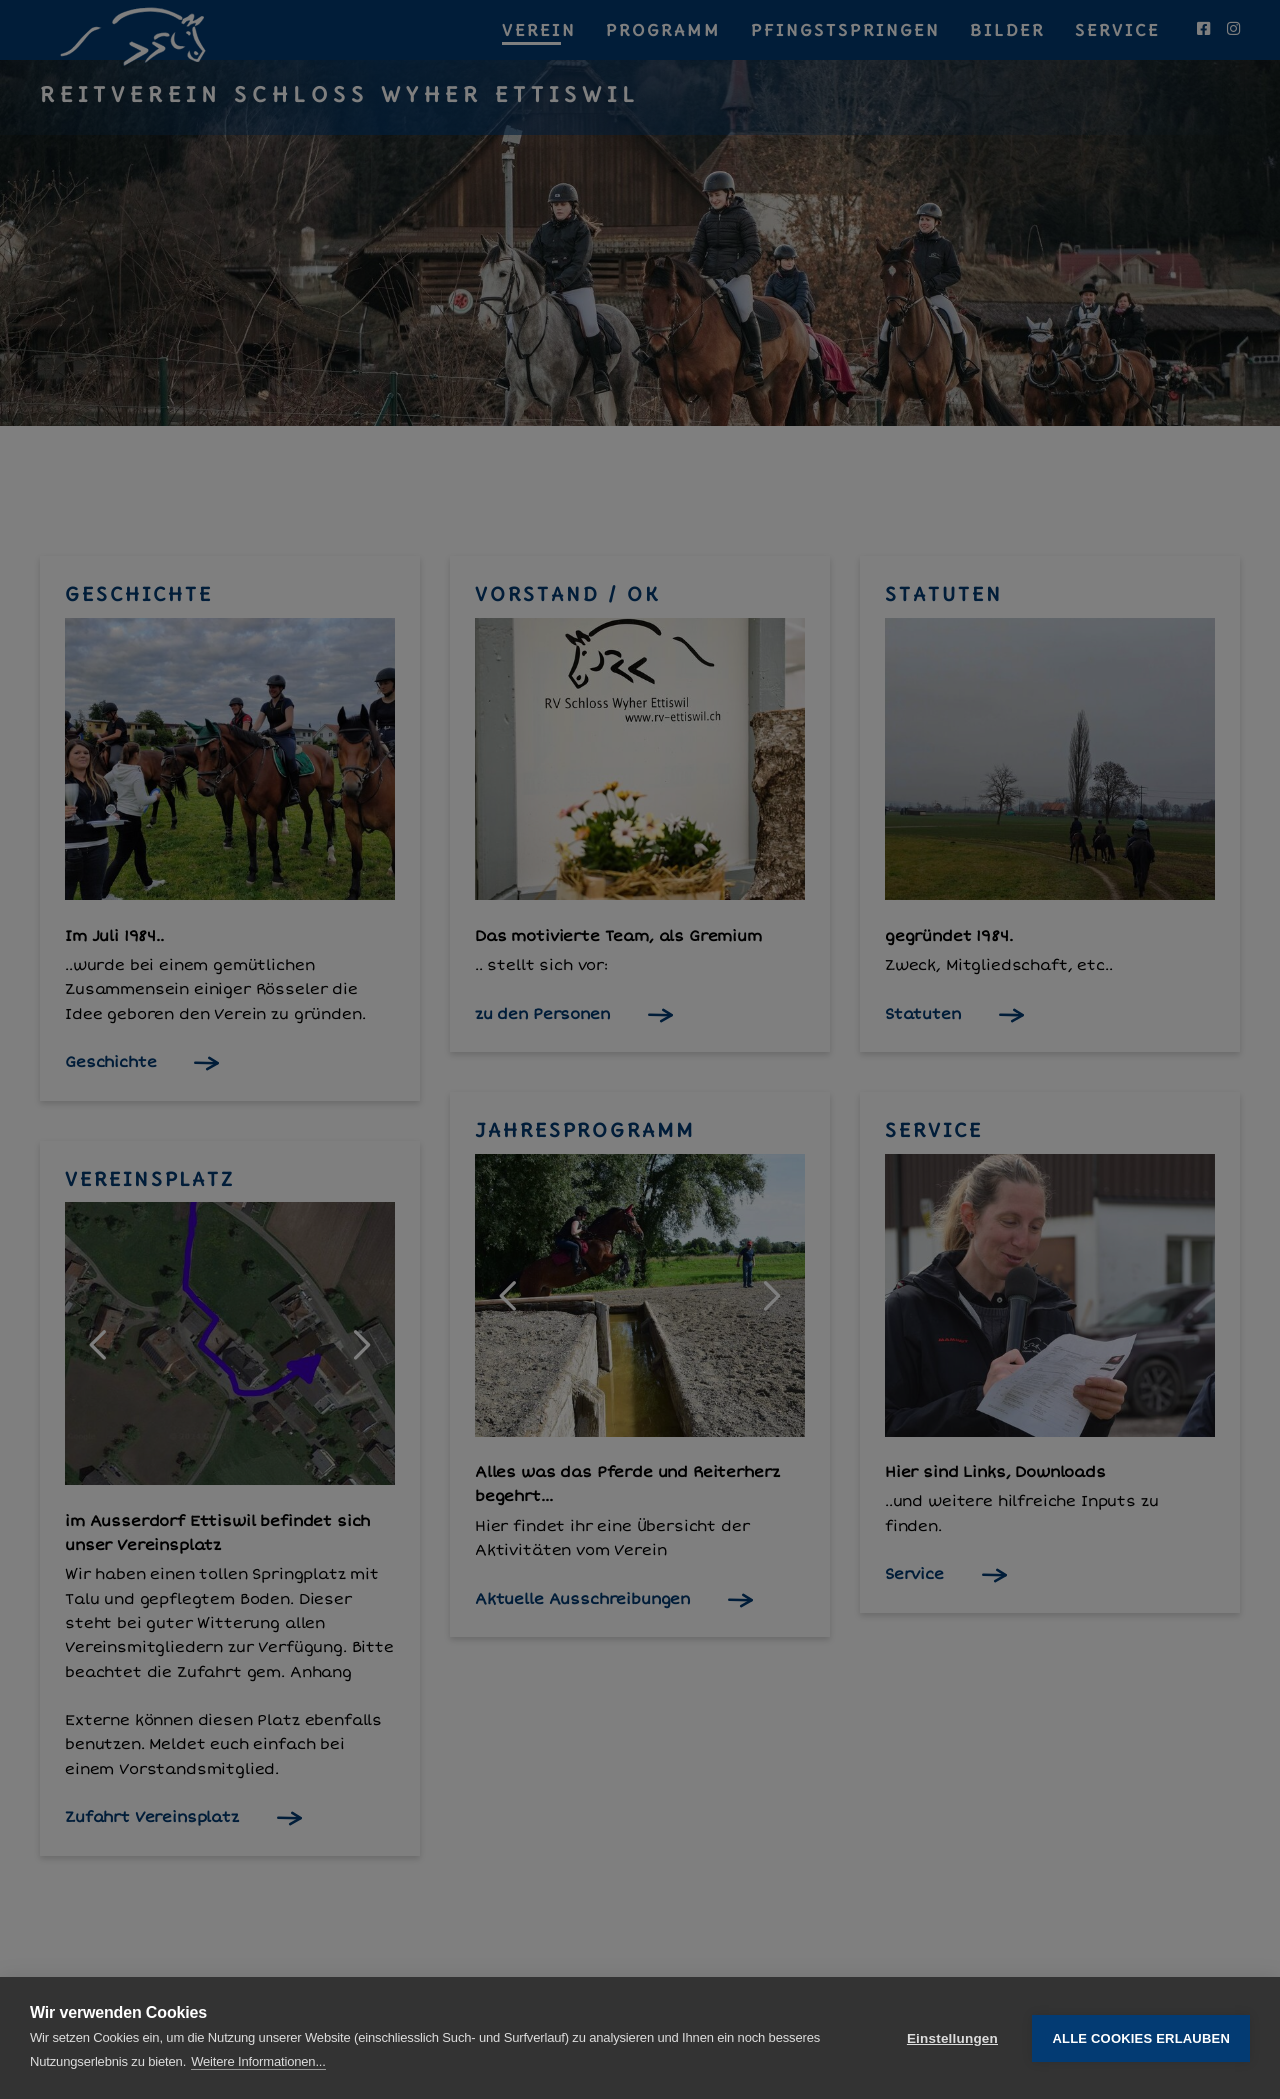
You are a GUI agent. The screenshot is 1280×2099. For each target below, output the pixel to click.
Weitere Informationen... (258, 2061)
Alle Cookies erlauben (1141, 2038)
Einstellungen (952, 2038)
